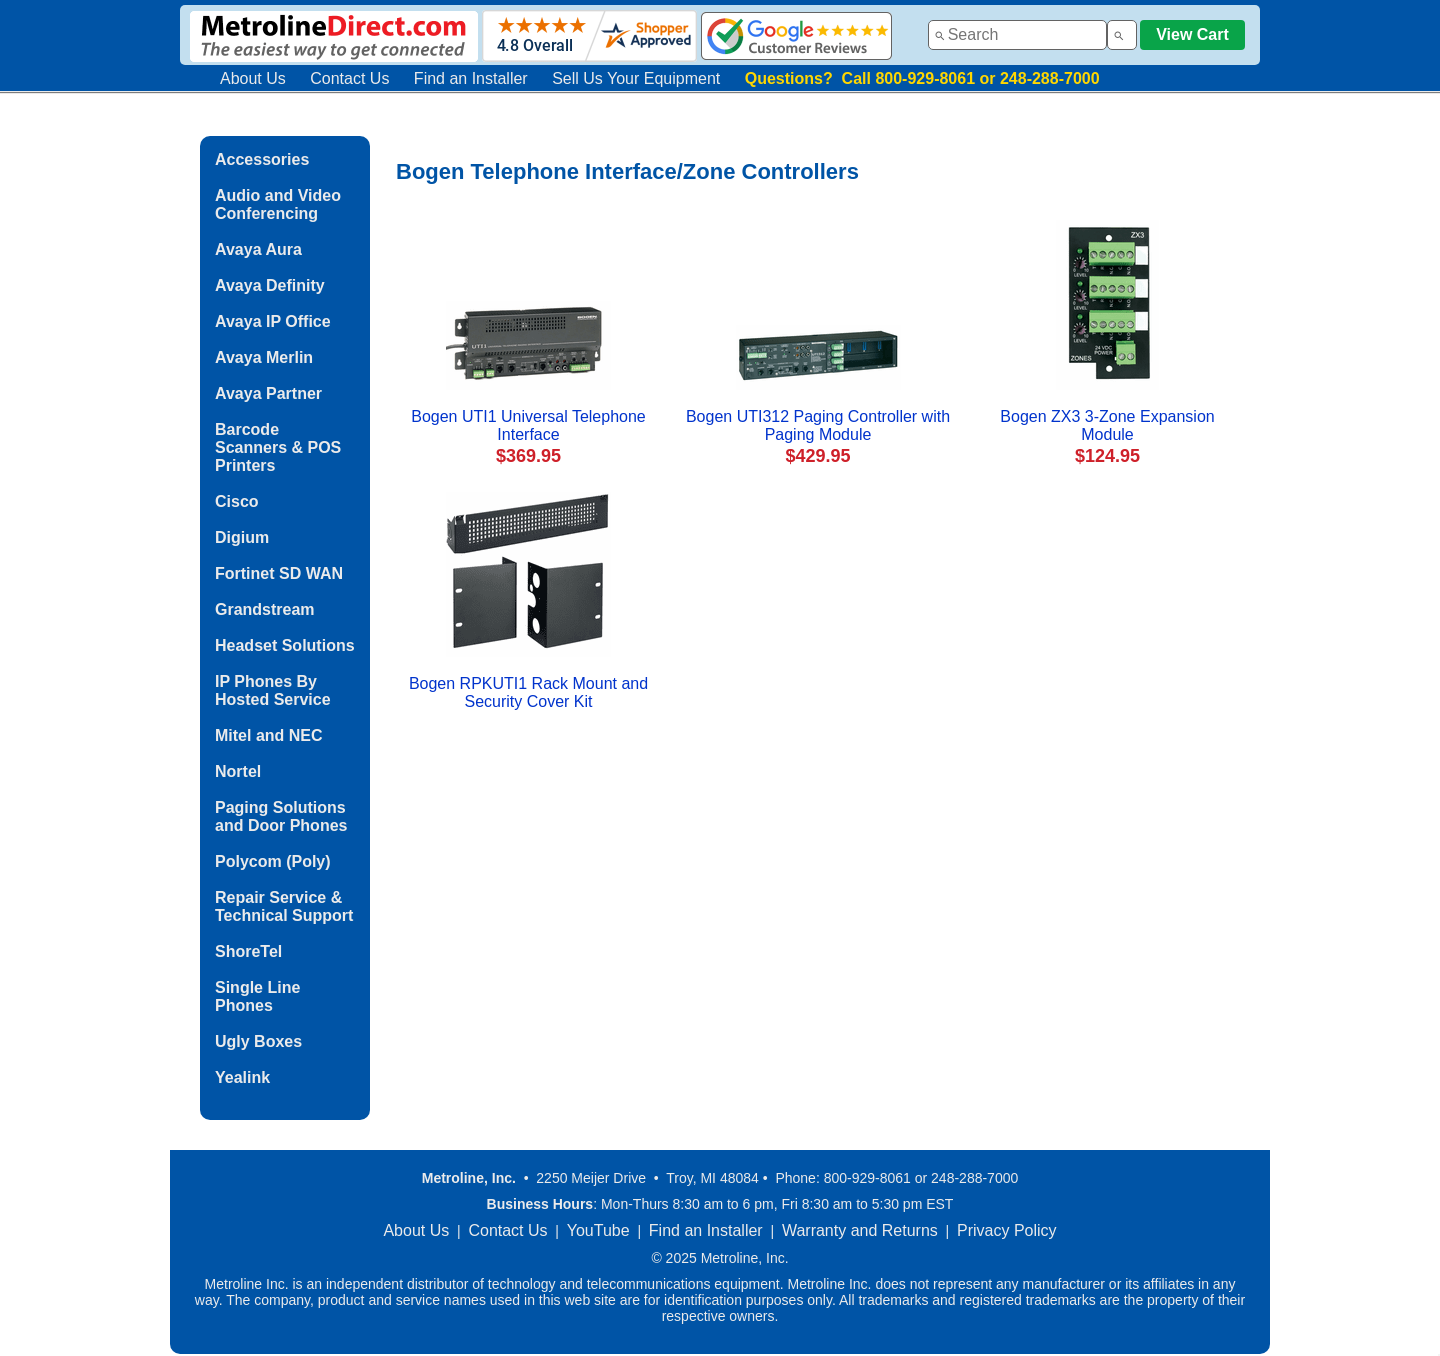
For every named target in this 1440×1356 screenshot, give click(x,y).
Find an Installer (471, 78)
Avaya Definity (270, 285)
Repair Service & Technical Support (284, 906)
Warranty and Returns (860, 1230)
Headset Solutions (285, 645)
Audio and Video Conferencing (278, 204)
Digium (242, 537)
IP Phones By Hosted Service (273, 690)
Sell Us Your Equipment (636, 78)
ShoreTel (248, 951)
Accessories (262, 159)
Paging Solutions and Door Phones (281, 816)
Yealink (242, 1077)
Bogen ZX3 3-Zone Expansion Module (1107, 425)
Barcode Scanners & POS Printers (278, 447)
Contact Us (349, 78)
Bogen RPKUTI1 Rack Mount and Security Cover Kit (528, 692)
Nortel (238, 771)
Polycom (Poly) (273, 861)
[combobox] (1017, 35)
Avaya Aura (258, 249)
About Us (253, 78)
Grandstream (265, 609)
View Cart (1192, 34)
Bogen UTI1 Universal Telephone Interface (528, 425)
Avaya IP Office (273, 321)
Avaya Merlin (264, 357)
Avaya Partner (268, 393)
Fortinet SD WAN (279, 573)
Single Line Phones (257, 996)
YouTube (598, 1230)
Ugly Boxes (258, 1041)
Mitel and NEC (269, 735)
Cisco (237, 501)
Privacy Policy (1007, 1230)
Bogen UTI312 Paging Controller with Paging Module (818, 425)
